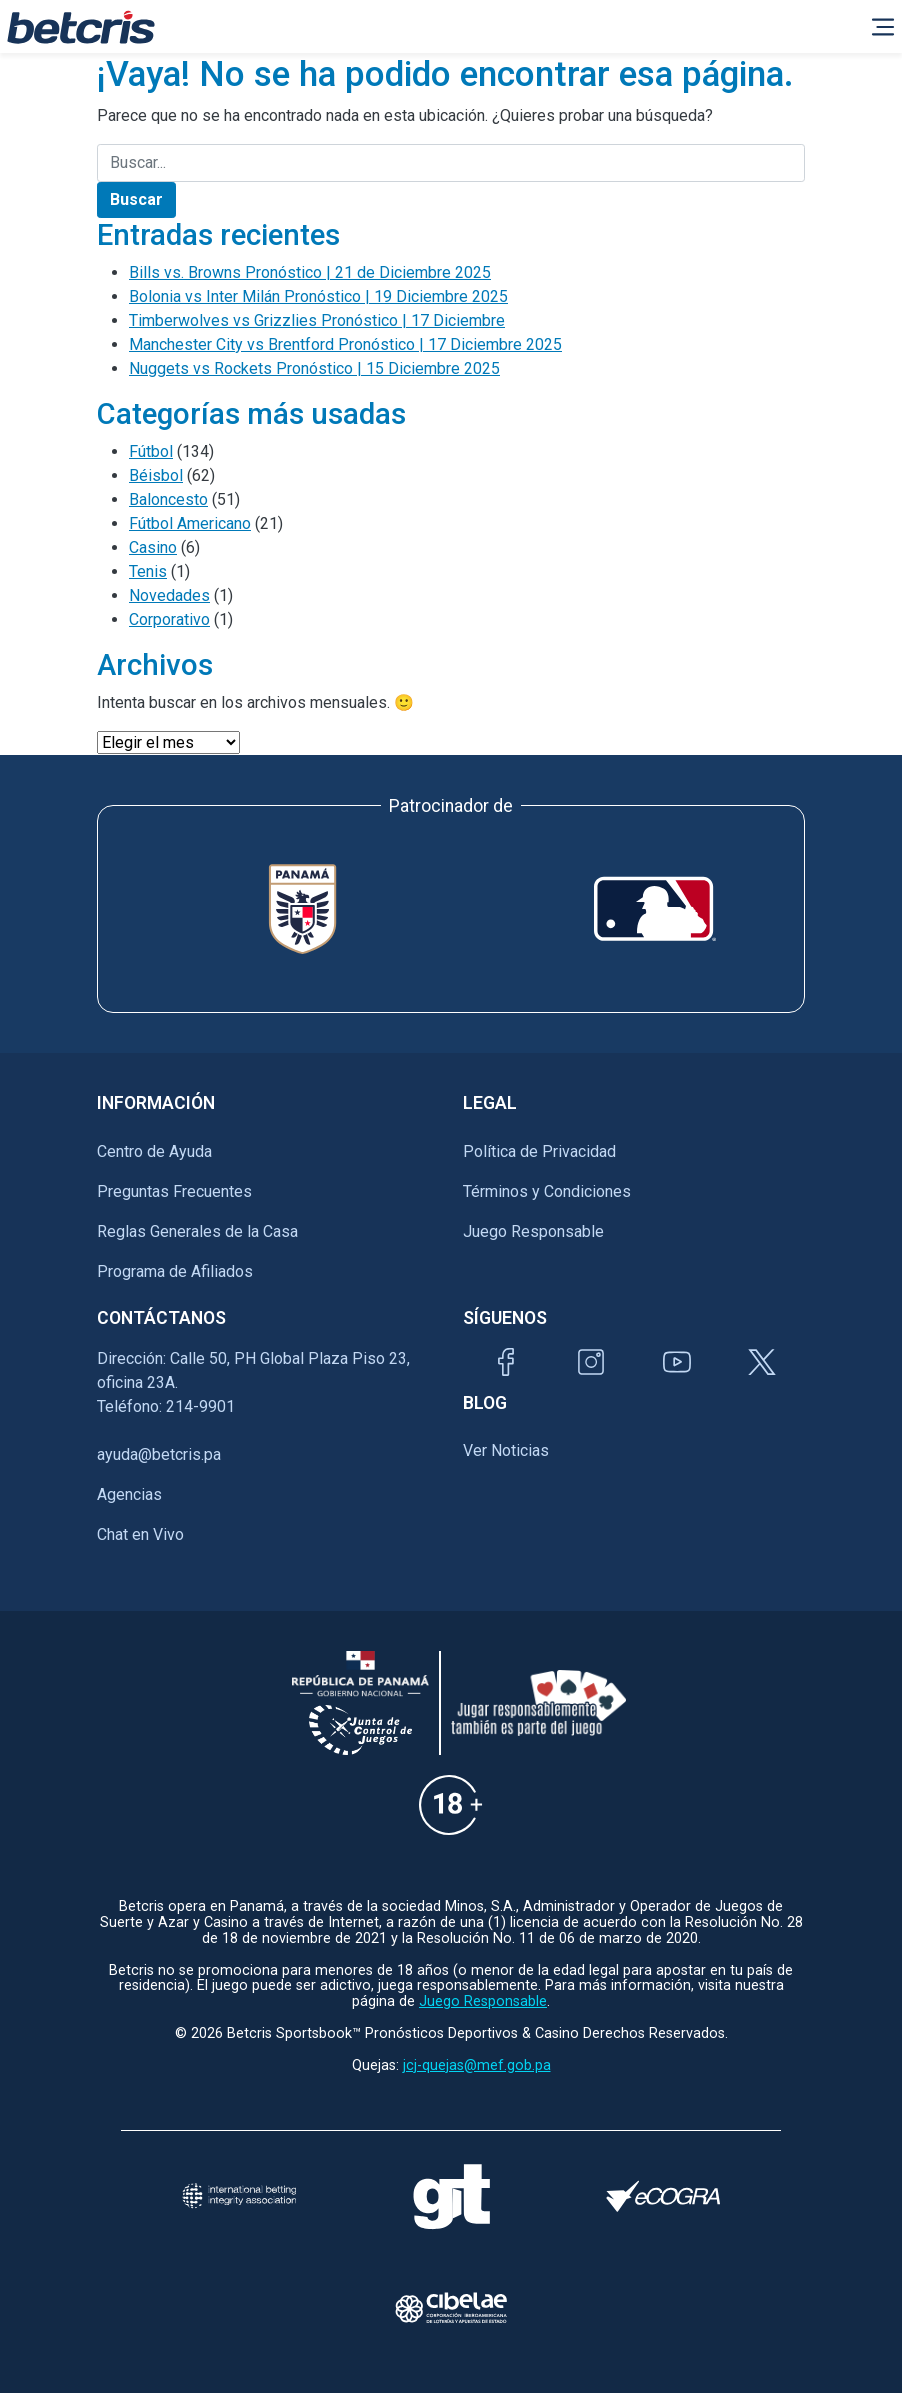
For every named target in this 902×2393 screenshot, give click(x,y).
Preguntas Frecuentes (174, 1191)
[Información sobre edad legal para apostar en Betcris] (450, 1804)
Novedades (169, 595)
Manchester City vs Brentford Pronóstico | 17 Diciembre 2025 (345, 344)
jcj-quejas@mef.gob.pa (477, 2065)
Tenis (148, 571)
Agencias (129, 1494)
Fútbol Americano (190, 523)
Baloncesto (168, 499)
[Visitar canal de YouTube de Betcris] (677, 1362)
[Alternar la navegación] (883, 27)
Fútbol (151, 451)
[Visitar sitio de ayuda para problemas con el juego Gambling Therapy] (451, 2196)
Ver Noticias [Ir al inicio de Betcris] (506, 1450)
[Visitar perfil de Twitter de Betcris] (762, 1362)
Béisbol (156, 475)
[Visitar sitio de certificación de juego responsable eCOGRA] (663, 2196)
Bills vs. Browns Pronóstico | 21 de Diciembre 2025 (310, 272)
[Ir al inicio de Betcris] (81, 27)
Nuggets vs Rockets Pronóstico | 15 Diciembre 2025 (314, 368)
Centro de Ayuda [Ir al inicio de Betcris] (154, 1151)
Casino (153, 547)
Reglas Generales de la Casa (197, 1231)
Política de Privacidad (539, 1151)
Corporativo (169, 619)
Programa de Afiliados (175, 1271)
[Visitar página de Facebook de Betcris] (506, 1362)
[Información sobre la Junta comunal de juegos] (361, 1730)
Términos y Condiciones (547, 1191)
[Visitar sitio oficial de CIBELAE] (451, 2308)
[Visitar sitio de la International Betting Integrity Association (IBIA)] (239, 2196)
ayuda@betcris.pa (159, 1454)
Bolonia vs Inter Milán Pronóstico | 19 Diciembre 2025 (318, 296)
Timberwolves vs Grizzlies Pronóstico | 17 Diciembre (317, 320)
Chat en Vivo (140, 1535)
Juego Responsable (533, 1231)
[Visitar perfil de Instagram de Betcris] (591, 1362)
